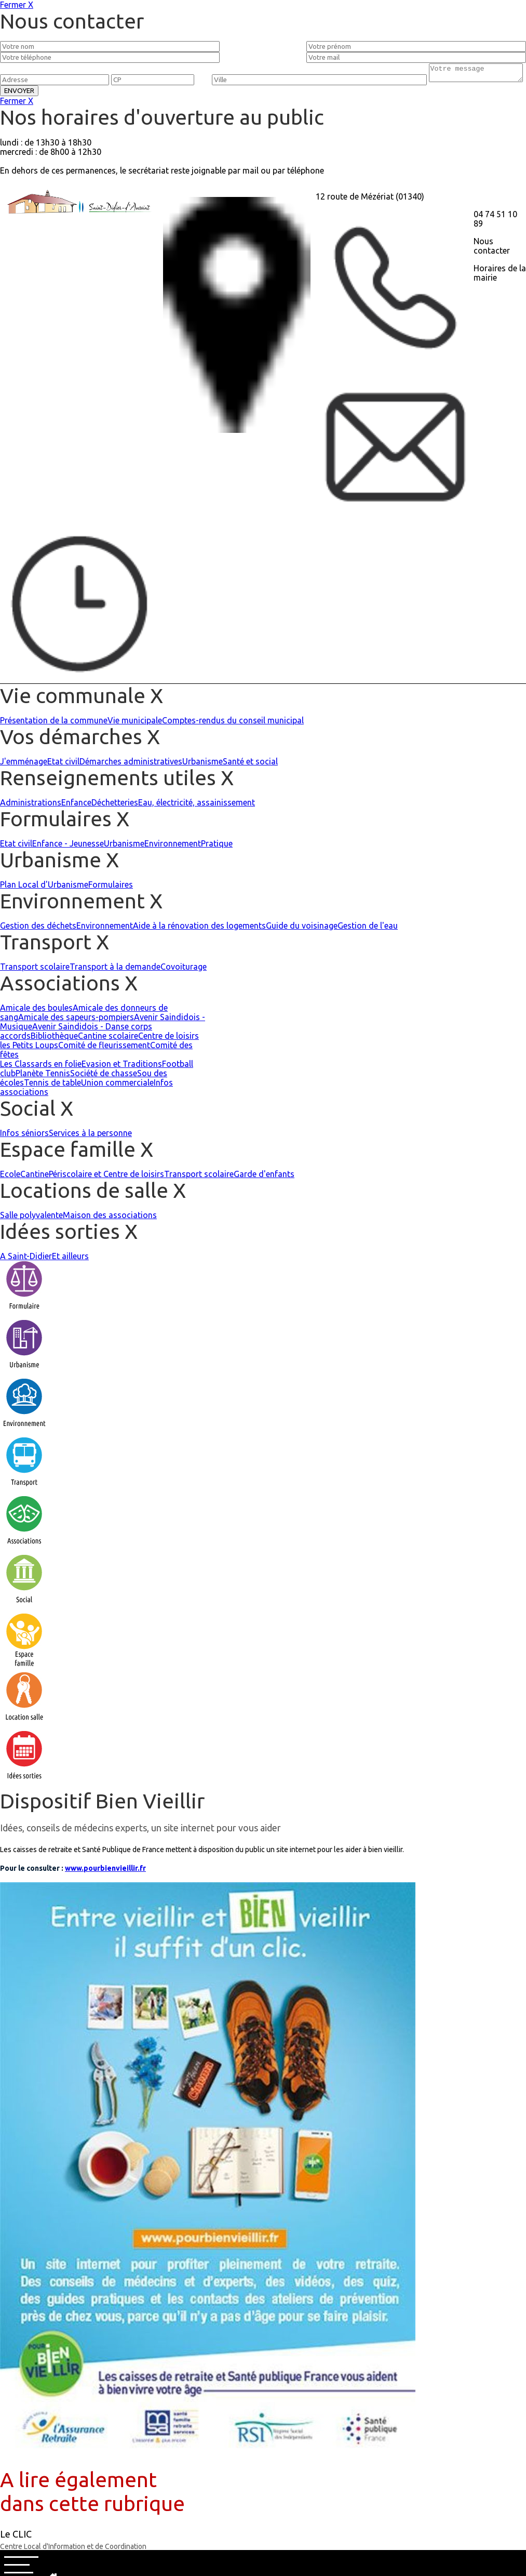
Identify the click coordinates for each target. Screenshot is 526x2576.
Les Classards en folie (41, 1067)
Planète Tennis (43, 1076)
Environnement (172, 846)
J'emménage (23, 764)
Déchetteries (114, 805)
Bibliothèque (54, 1038)
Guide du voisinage (302, 928)
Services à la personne (90, 1136)
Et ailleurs (70, 1259)
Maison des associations (110, 1218)
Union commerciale (117, 1085)
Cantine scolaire (108, 1038)
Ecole (10, 1177)
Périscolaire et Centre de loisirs (106, 1177)
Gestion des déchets (38, 928)
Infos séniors (24, 1136)
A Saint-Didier (26, 1259)
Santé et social (250, 764)
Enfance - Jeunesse (68, 846)
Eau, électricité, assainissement (196, 805)
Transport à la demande (115, 969)
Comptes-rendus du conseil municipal (233, 723)
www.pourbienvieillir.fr (105, 1871)
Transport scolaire (35, 969)
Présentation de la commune (53, 723)
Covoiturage (183, 969)
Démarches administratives (130, 764)
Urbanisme (202, 764)
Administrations (30, 805)
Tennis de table (52, 1085)
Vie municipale (134, 723)
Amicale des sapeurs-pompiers (76, 1020)
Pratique (217, 846)
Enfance (76, 805)
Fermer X (16, 4)
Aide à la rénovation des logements (199, 928)
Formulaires (110, 887)
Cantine (34, 1177)
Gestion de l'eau (368, 928)
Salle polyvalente (31, 1218)
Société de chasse (103, 1076)
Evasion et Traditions (122, 1067)
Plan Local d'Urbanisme (44, 887)
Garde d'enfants (264, 1177)
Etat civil (63, 764)
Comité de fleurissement (104, 1048)
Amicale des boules (36, 1010)
